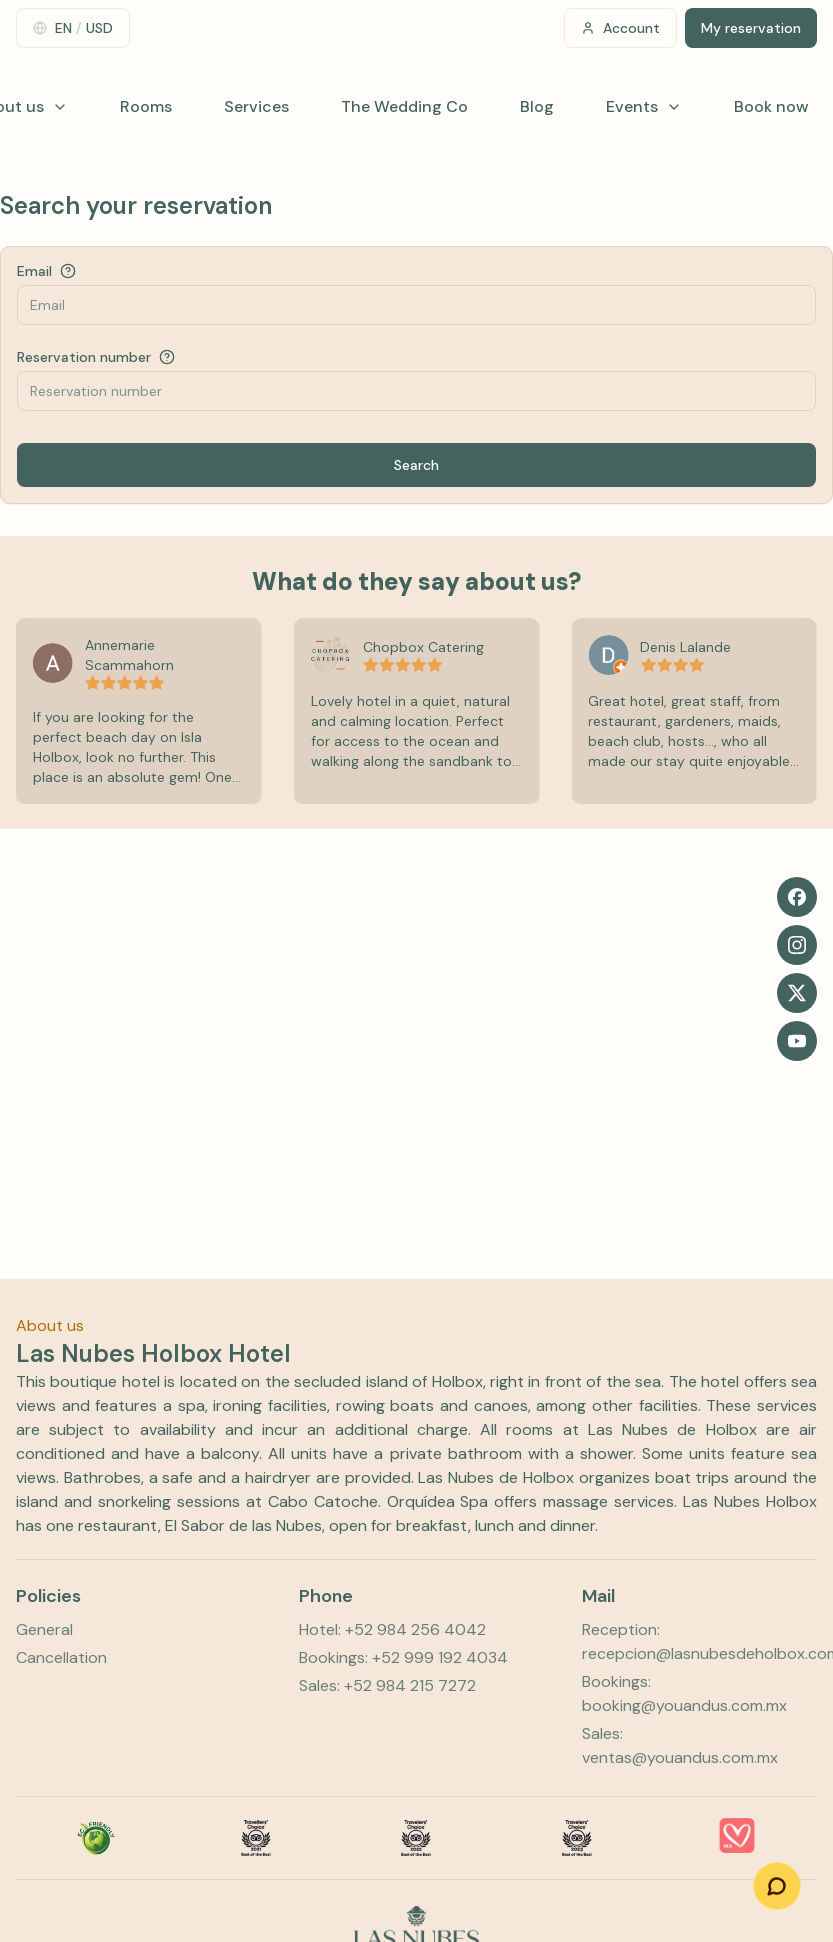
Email (34, 271)
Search (416, 465)
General (44, 1629)
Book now (771, 106)
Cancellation (61, 1657)
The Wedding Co (404, 106)
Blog (537, 106)
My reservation (751, 28)
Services (256, 106)
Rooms (146, 106)
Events (644, 106)
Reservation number (84, 357)
